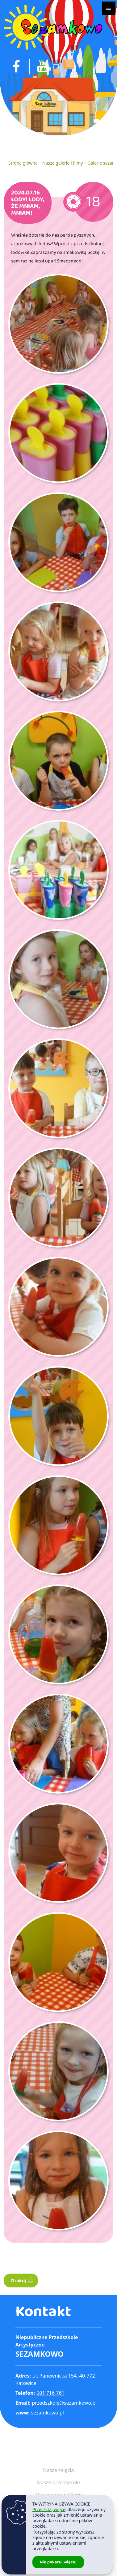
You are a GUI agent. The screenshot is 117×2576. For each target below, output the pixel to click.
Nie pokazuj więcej (58, 2562)
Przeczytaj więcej (49, 2509)
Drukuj (22, 2281)
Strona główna (23, 163)
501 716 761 (50, 2393)
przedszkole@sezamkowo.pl (64, 2402)
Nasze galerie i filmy (62, 163)
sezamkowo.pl (47, 2412)
